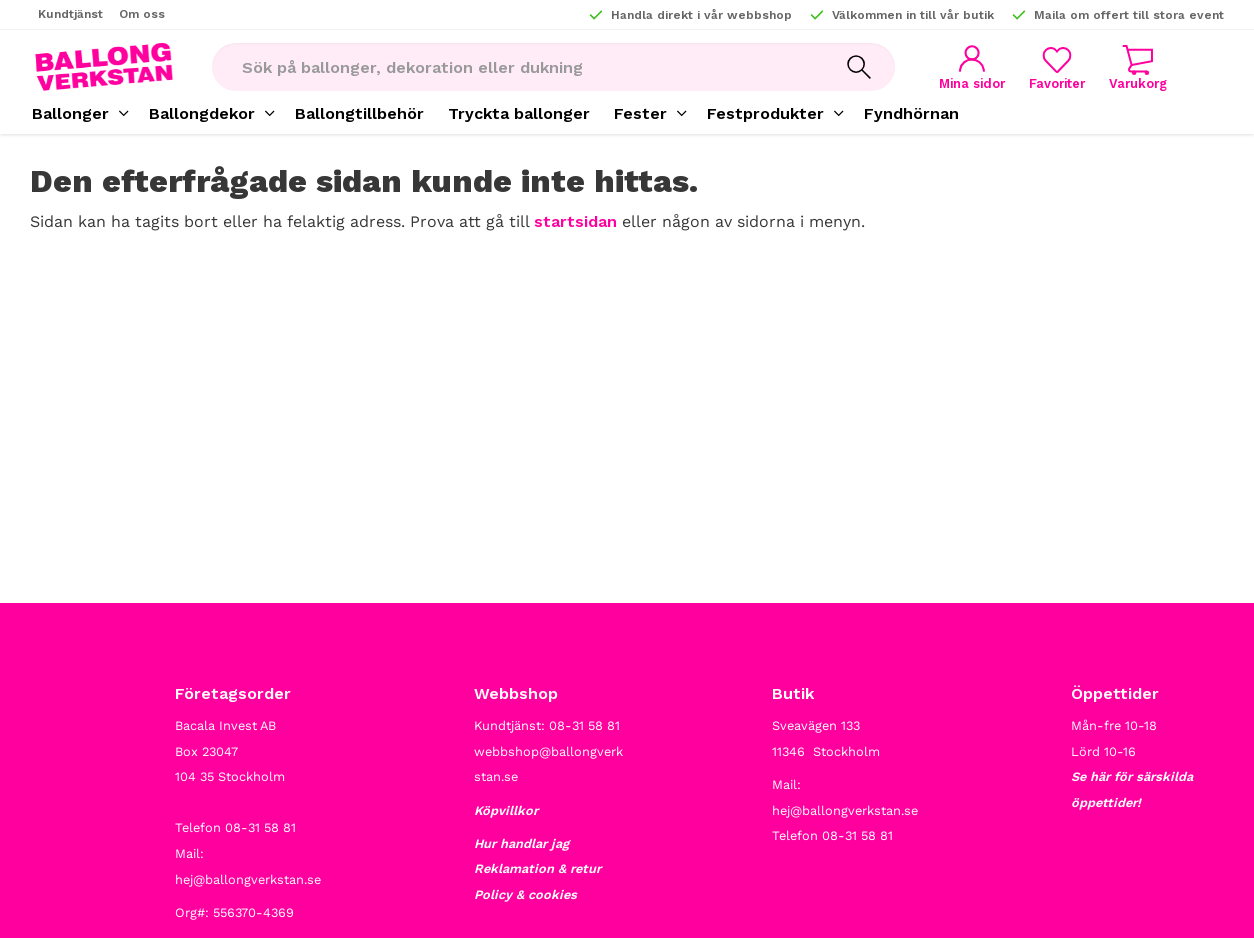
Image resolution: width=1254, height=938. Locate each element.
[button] (1057, 67)
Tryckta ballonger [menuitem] (519, 113)
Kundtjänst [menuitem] (70, 14)
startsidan (575, 221)
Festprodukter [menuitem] (765, 113)
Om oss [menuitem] (142, 14)
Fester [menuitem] (640, 113)
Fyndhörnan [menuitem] (911, 113)
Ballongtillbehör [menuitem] (359, 113)
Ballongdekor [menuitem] (202, 113)
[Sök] (859, 67)
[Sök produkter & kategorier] (517, 67)
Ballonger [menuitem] (70, 113)
